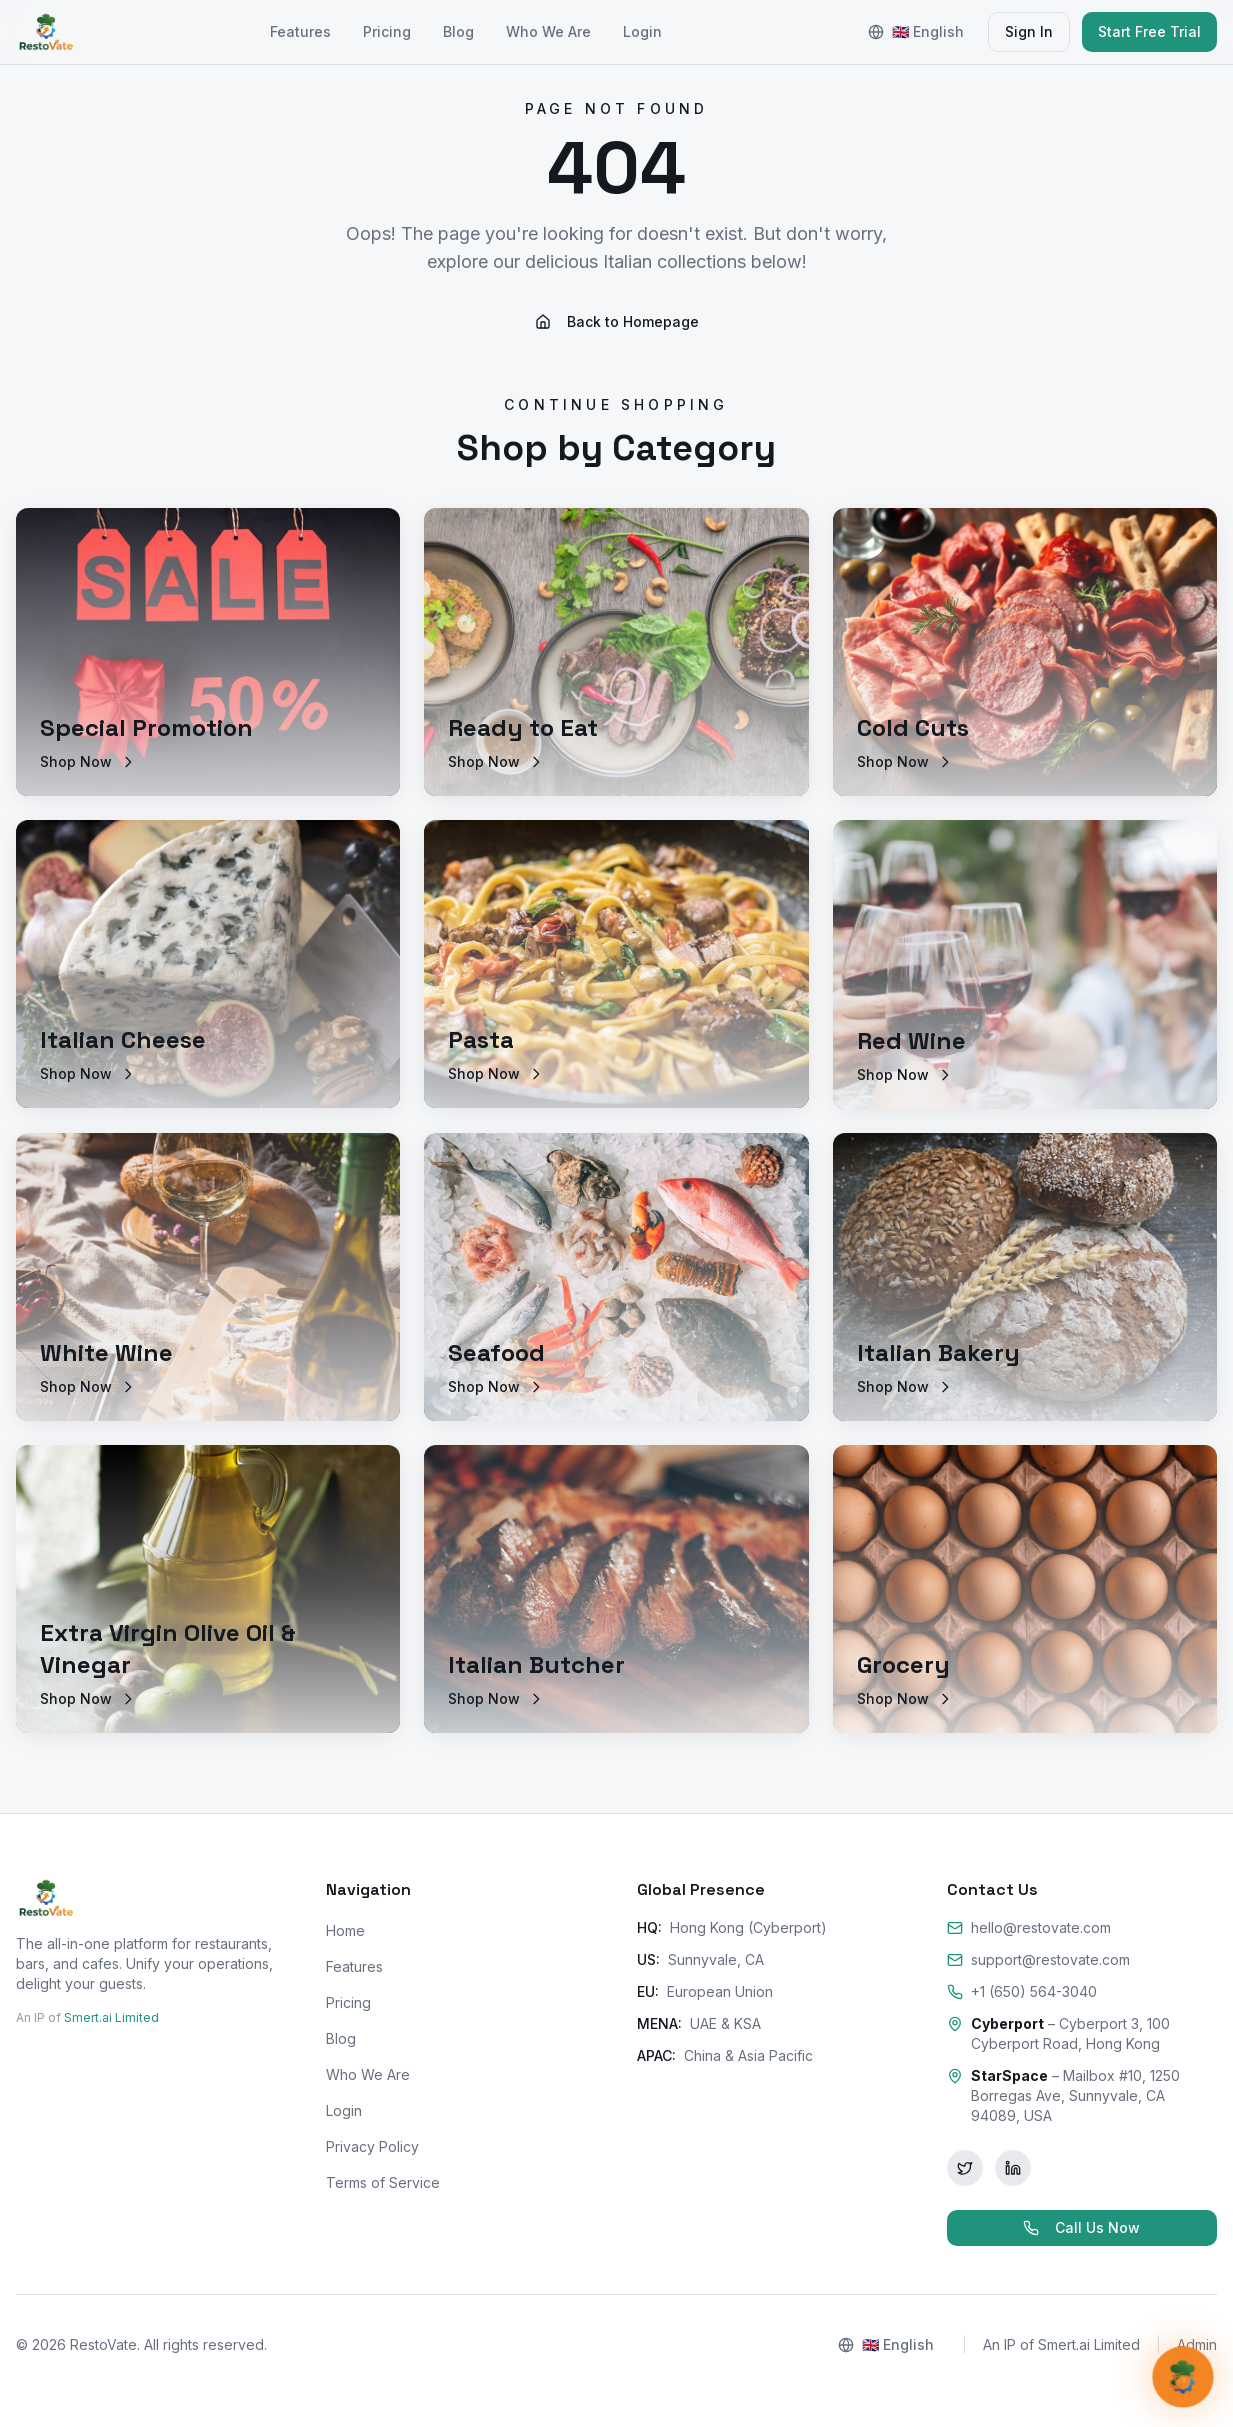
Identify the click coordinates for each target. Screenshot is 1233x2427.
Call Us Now (1081, 2227)
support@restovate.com (1038, 1959)
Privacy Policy (372, 2146)
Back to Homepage (617, 321)
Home (345, 1930)
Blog (458, 31)
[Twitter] (965, 2168)
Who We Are (548, 31)
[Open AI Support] (1182, 2376)
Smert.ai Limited (111, 2017)
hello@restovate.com (1029, 1927)
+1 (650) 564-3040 (1022, 1991)
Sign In (1029, 31)
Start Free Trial (1149, 31)
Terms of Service (383, 2182)
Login (642, 31)
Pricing (387, 31)
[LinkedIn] (1013, 2168)
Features (300, 31)
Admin (1197, 2344)
